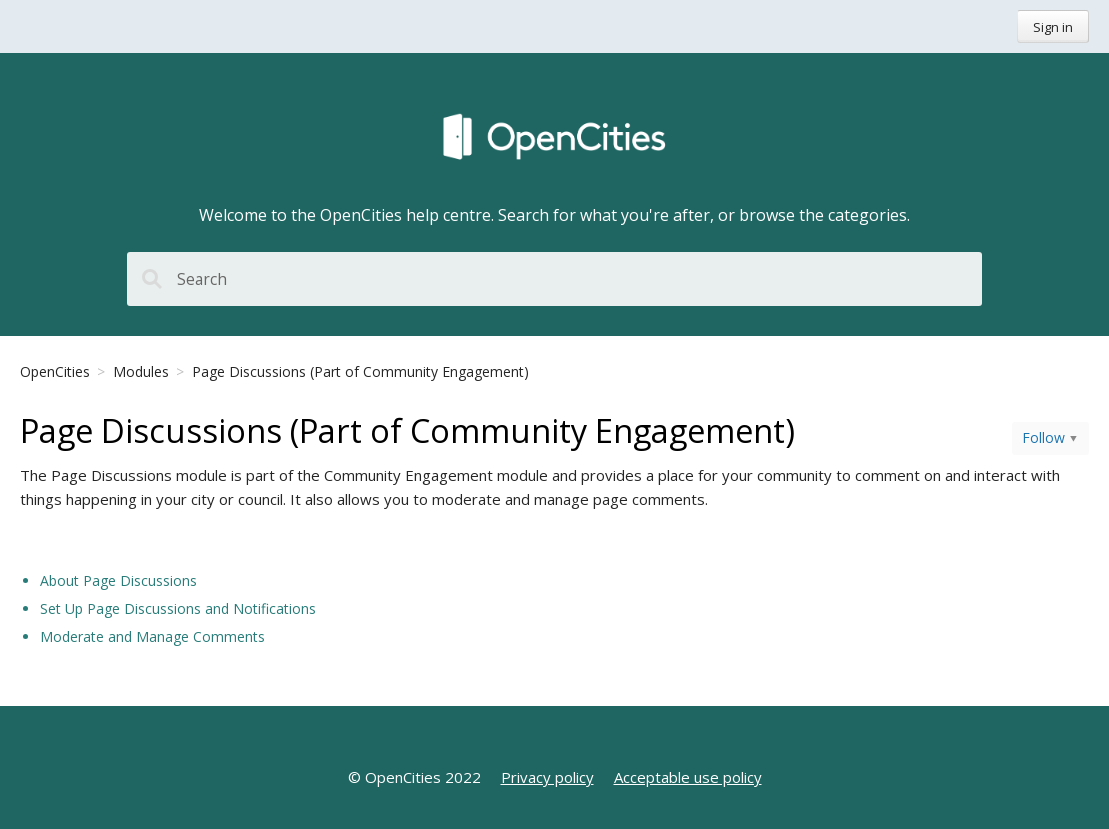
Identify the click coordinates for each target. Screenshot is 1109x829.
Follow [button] (1043, 437)
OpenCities (55, 371)
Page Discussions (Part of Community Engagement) (360, 371)
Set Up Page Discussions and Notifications (178, 608)
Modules (141, 371)
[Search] (554, 279)
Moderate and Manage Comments (152, 636)
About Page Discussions (118, 580)
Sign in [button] (1053, 27)
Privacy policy (547, 777)
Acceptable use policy (688, 777)
